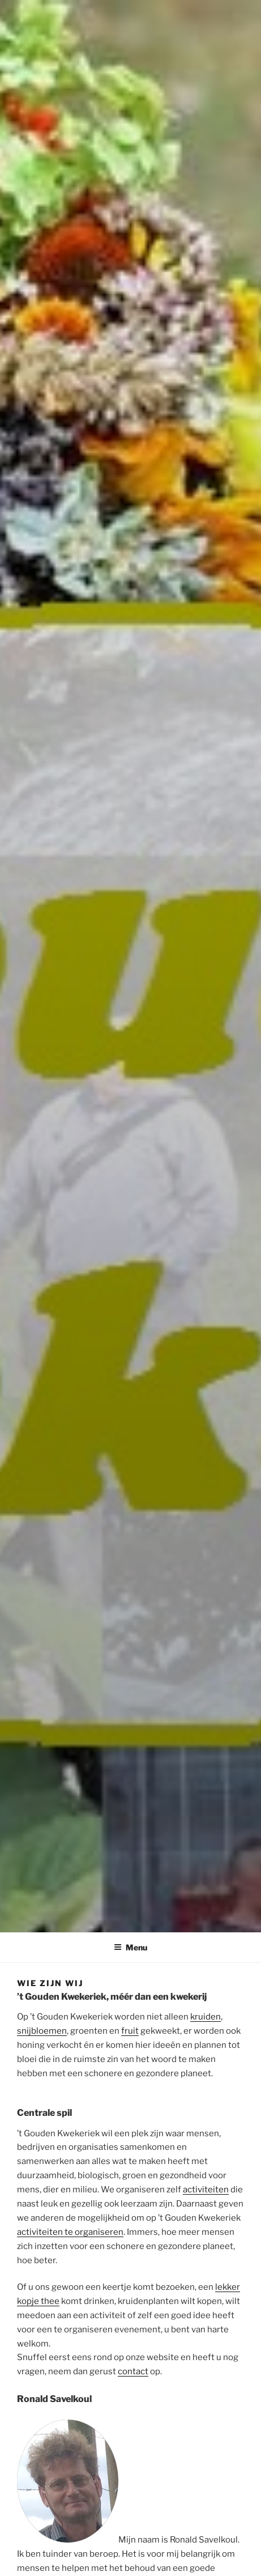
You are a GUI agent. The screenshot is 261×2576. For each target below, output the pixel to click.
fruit (130, 2031)
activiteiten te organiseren (70, 2232)
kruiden (205, 2017)
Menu (130, 1947)
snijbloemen (42, 2031)
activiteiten (206, 2189)
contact (133, 2371)
